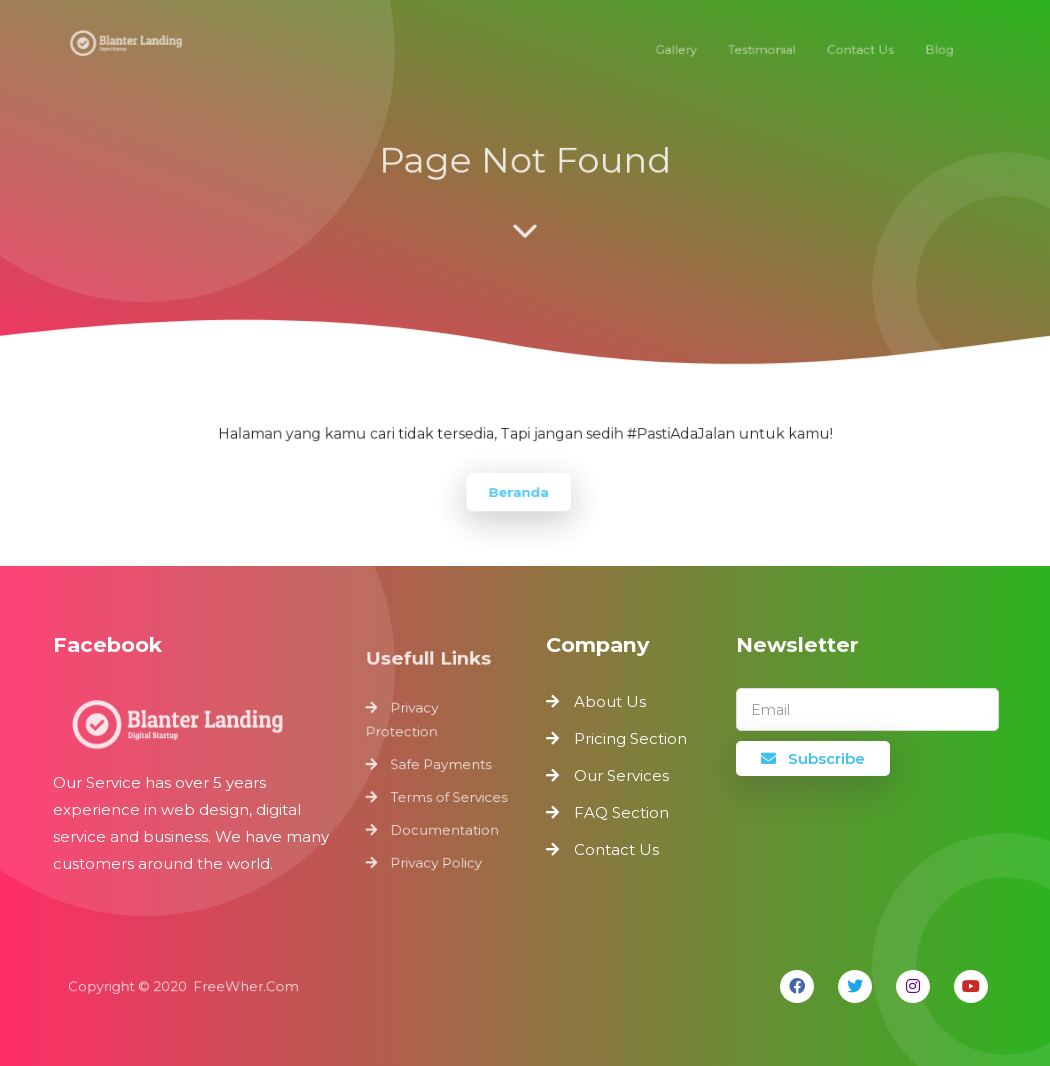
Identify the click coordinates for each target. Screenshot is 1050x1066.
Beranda (519, 490)
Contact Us (616, 849)
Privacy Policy (436, 857)
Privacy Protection (404, 723)
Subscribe (813, 758)
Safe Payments (441, 765)
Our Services (621, 775)
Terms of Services (449, 796)
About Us (610, 701)
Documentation (444, 826)
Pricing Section (630, 738)
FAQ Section (621, 812)
